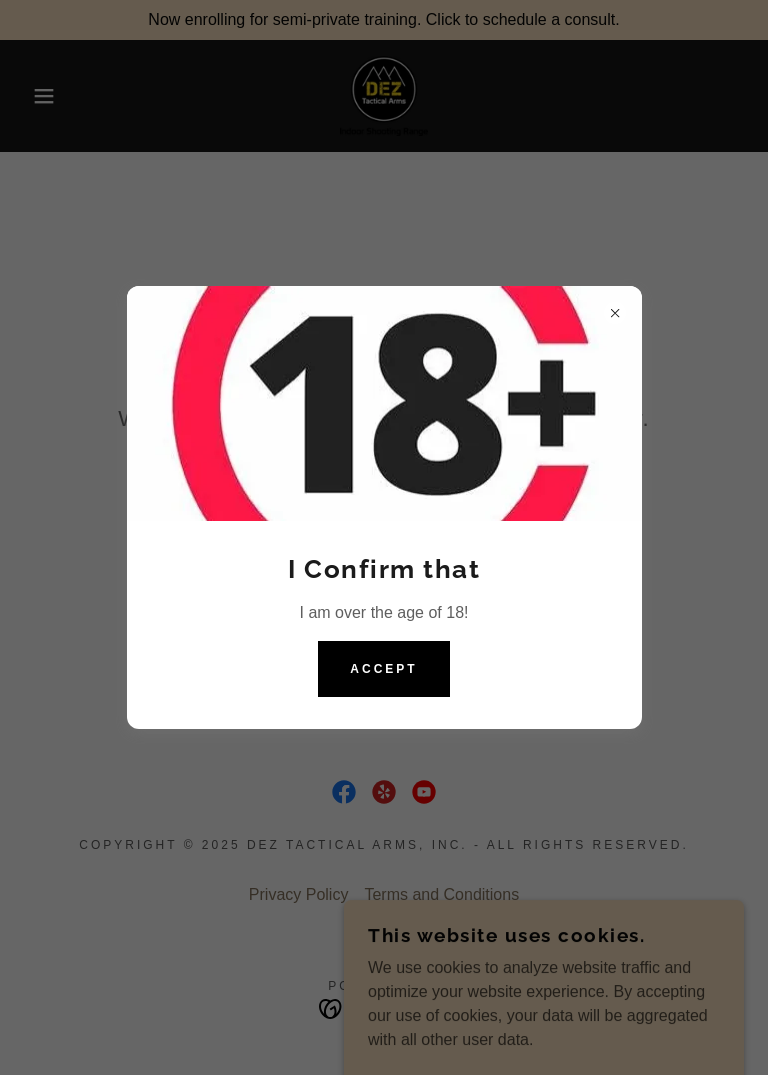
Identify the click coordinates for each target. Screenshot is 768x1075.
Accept (383, 669)
